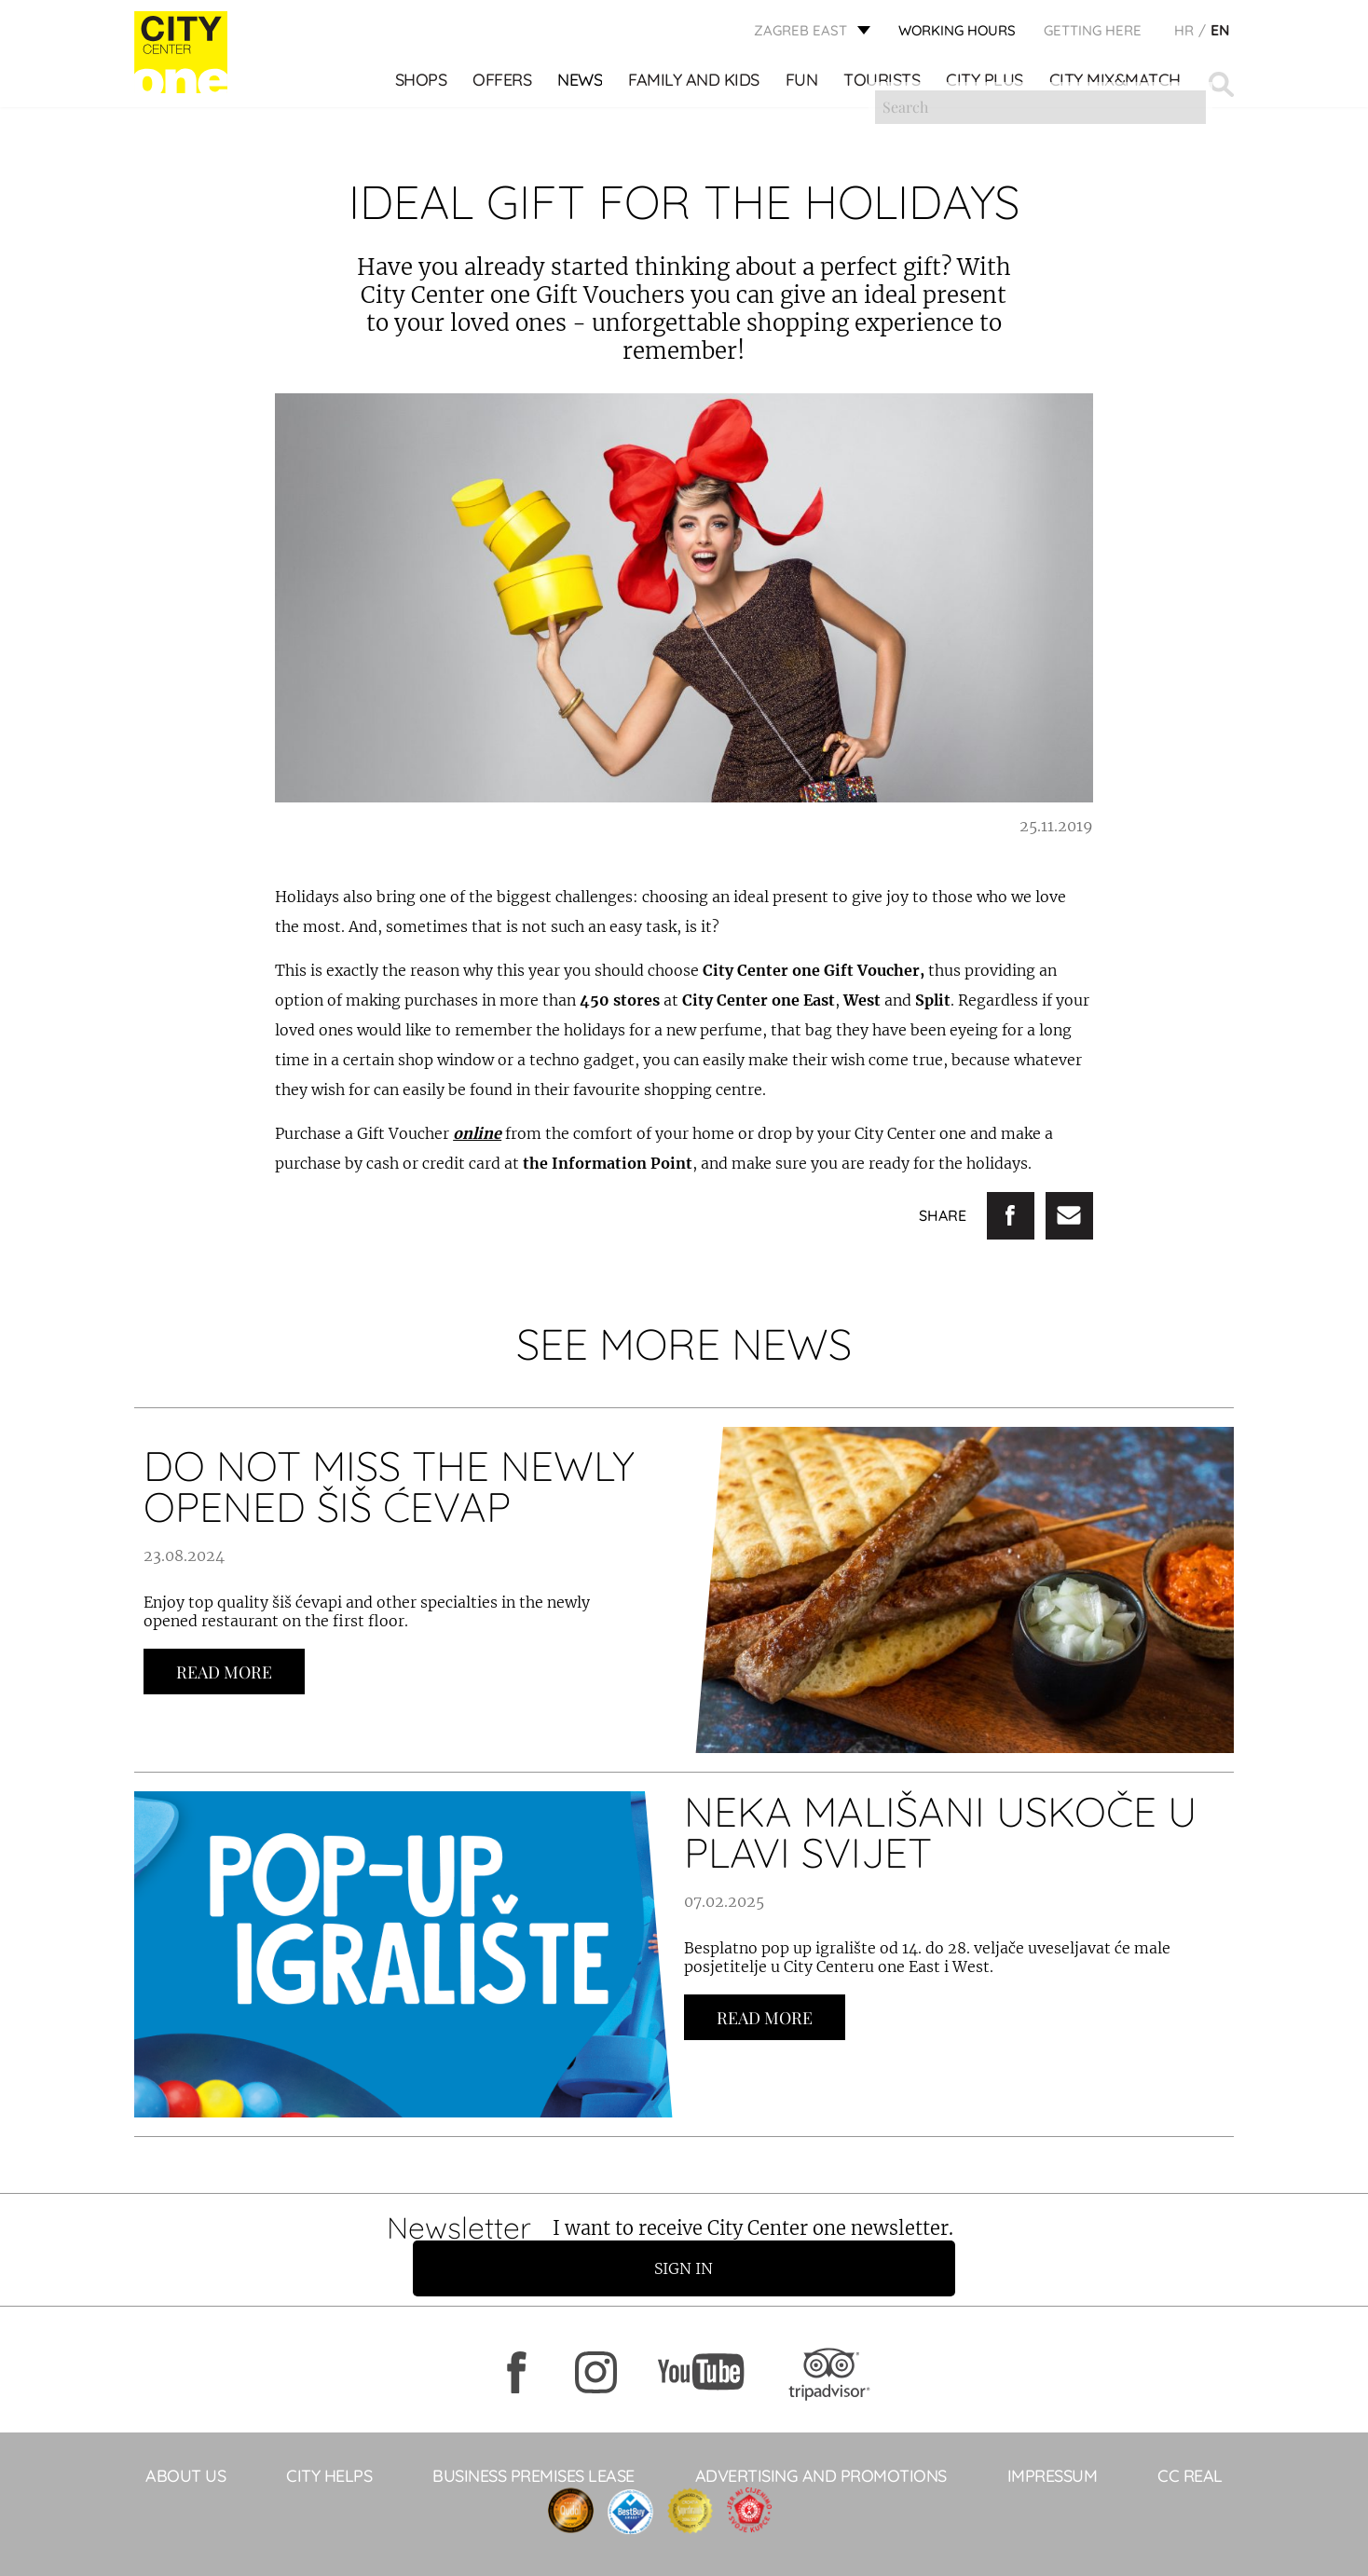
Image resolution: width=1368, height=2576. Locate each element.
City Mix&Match (1116, 85)
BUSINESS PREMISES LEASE (533, 2438)
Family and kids (695, 85)
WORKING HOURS (957, 33)
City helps (329, 2438)
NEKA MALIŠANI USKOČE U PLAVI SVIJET (940, 1832)
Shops (422, 85)
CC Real (1190, 2438)
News (581, 85)
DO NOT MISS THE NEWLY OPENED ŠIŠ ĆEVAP (389, 1486)
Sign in (995, 2231)
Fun (803, 85)
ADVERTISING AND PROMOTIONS (821, 2438)
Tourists (883, 85)
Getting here (1093, 33)
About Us (185, 2438)
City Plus (986, 85)
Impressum (1052, 2438)
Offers (503, 85)
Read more (224, 1672)
